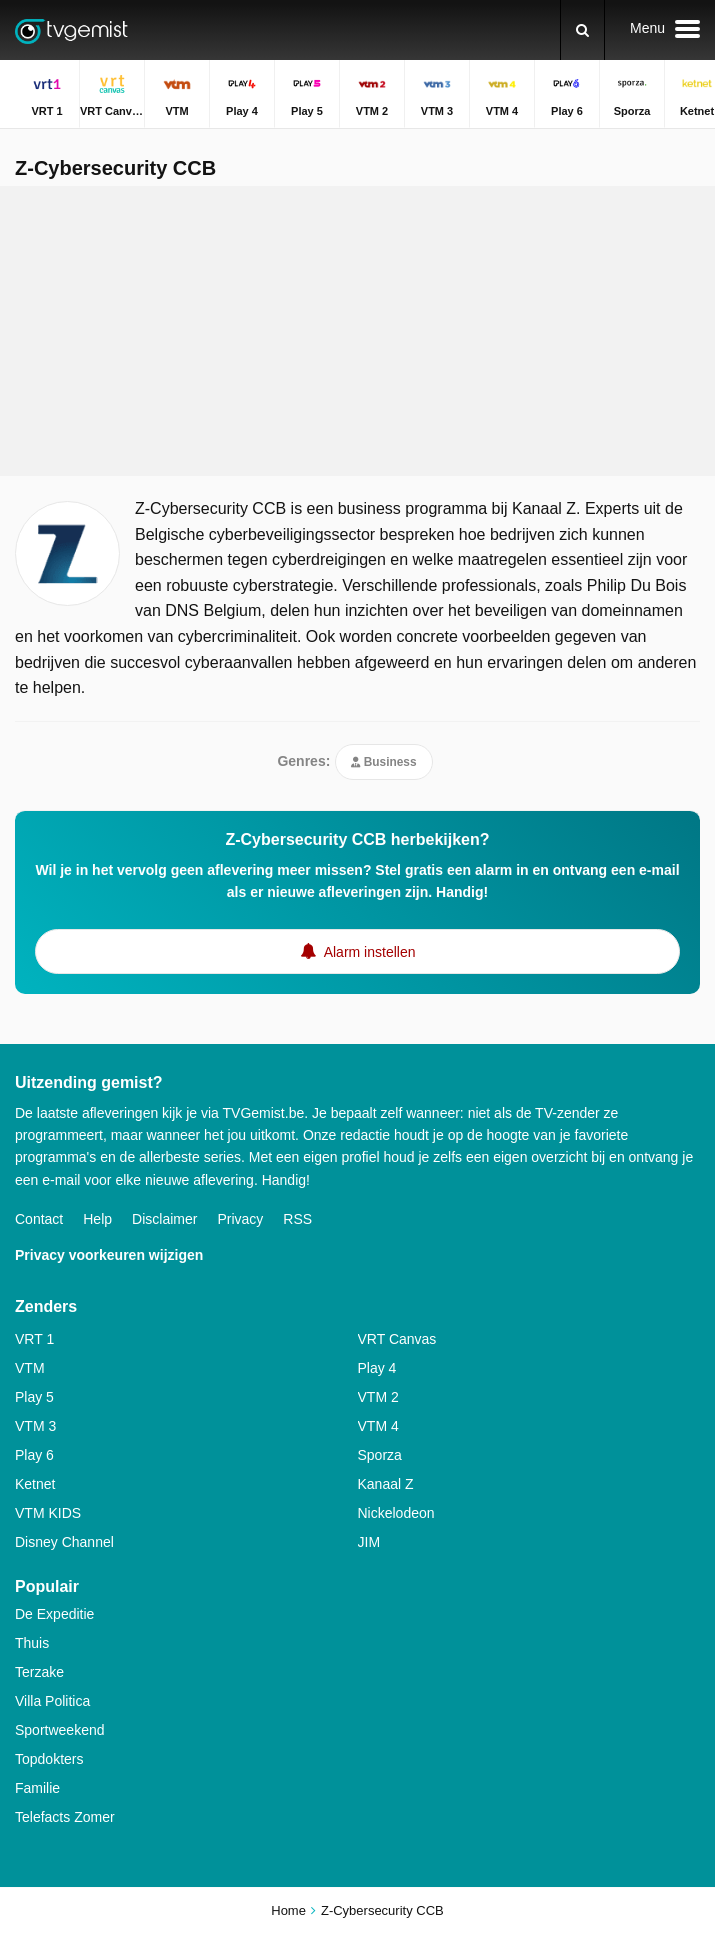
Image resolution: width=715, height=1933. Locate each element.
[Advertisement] (358, 331)
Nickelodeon (396, 1513)
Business (383, 762)
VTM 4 (378, 1426)
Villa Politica (52, 1701)
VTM (30, 1368)
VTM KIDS (48, 1513)
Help (97, 1219)
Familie (37, 1788)
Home (288, 1910)
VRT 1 (34, 1339)
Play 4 (377, 1368)
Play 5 (34, 1397)
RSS (297, 1219)
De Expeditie (54, 1614)
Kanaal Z (386, 1484)
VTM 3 (35, 1426)
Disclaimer (164, 1219)
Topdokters (49, 1759)
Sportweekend (60, 1730)
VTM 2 (378, 1397)
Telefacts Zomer (65, 1817)
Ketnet (35, 1484)
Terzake (39, 1672)
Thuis (32, 1643)
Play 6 (34, 1455)
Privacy (240, 1219)
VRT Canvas (397, 1339)
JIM (369, 1542)
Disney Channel (64, 1542)
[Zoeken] (582, 30)
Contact (39, 1219)
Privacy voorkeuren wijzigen (109, 1255)
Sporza (380, 1455)
